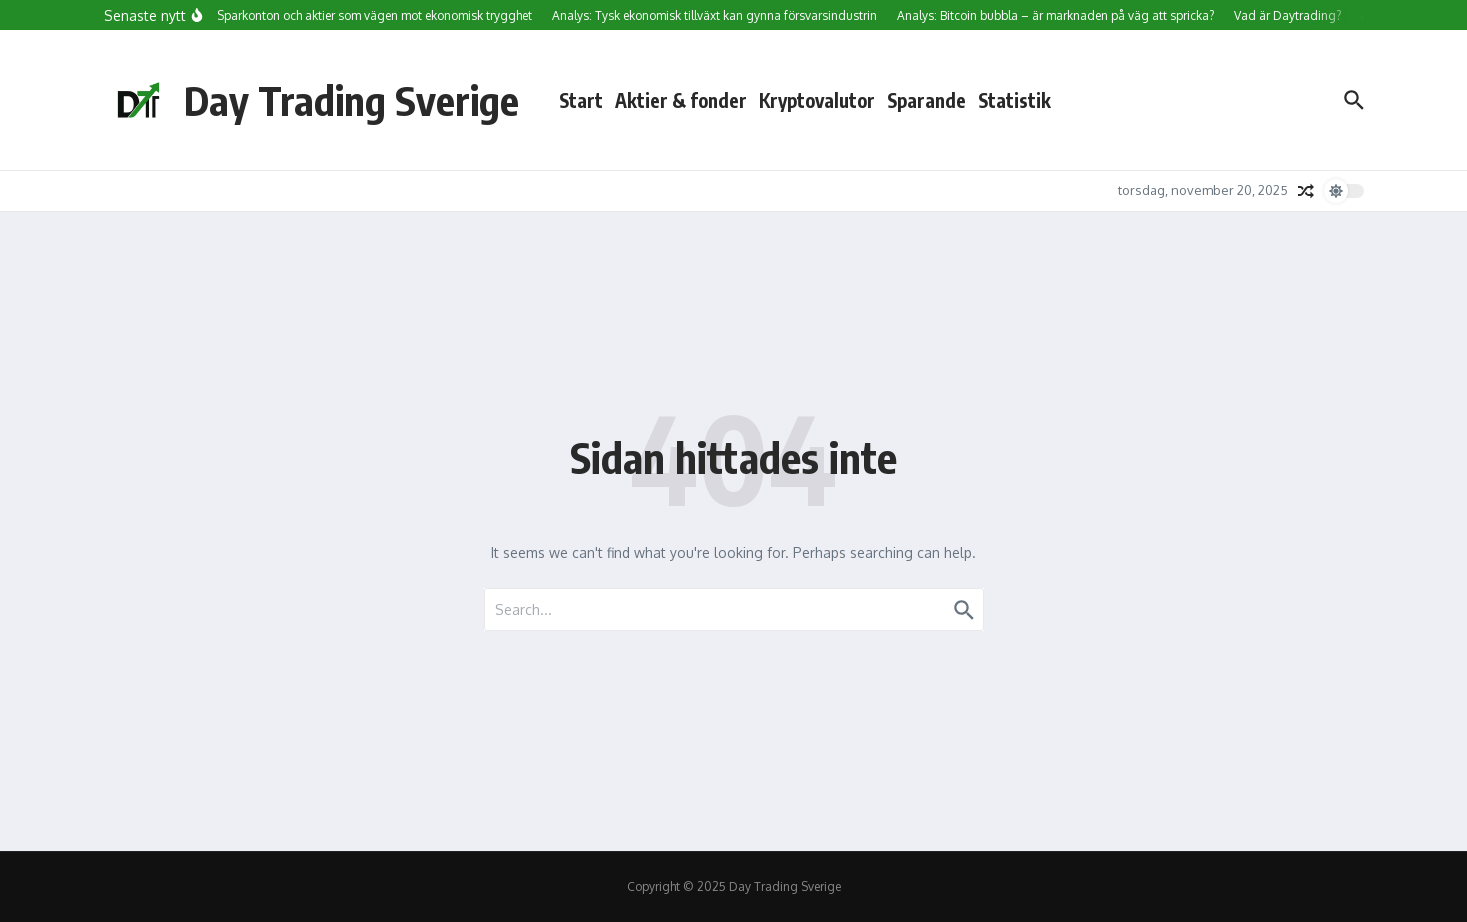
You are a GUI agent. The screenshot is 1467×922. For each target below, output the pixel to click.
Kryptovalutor (817, 100)
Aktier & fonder (681, 100)
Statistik (1014, 100)
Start (581, 100)
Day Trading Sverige (351, 100)
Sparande (926, 100)
